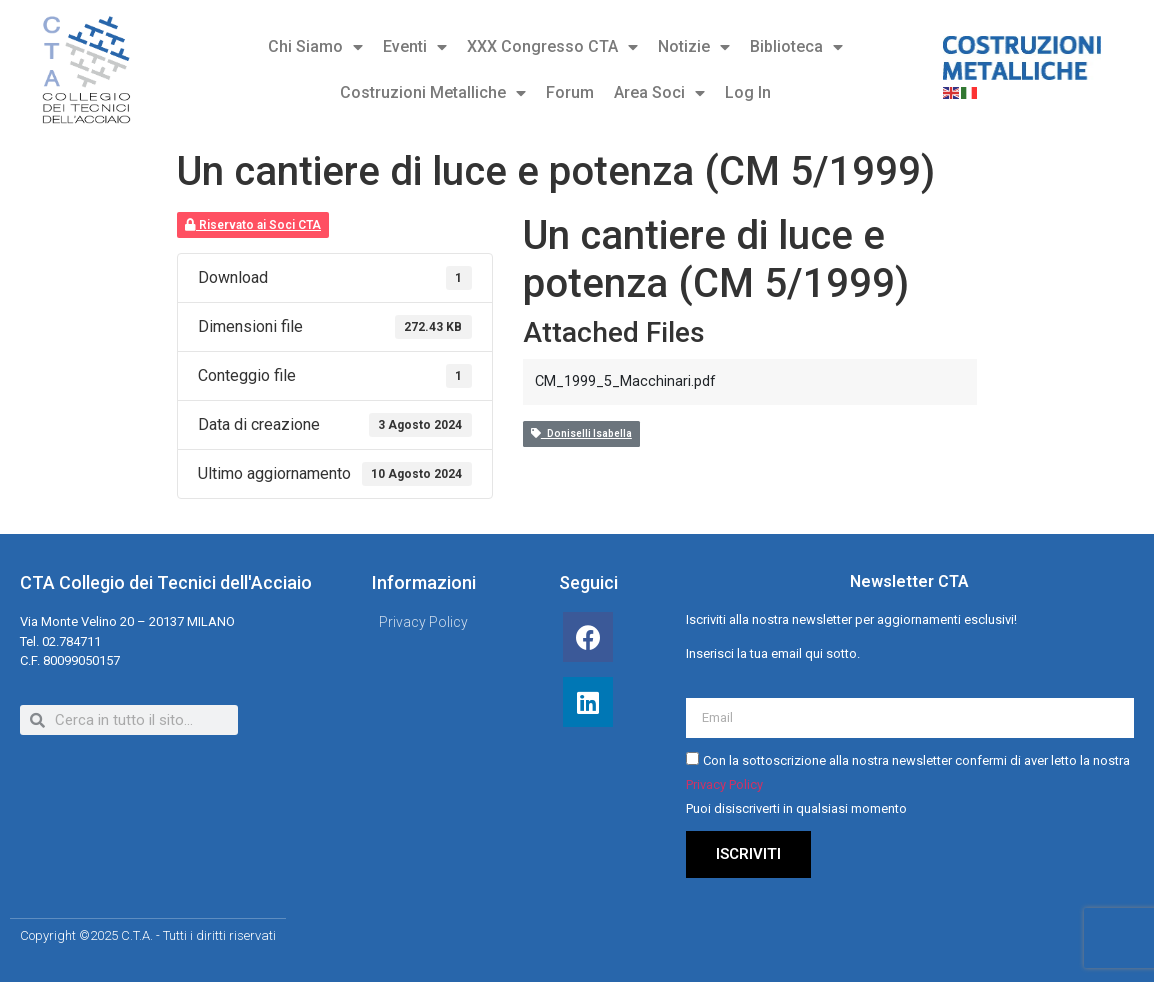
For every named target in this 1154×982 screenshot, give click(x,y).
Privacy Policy (724, 785)
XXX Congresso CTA (552, 47)
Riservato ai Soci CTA (253, 225)
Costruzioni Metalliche (433, 93)
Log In (748, 92)
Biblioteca (796, 47)
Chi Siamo (315, 47)
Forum (570, 92)
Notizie (694, 47)
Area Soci (659, 93)
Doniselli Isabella (581, 433)
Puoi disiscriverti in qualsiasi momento (796, 809)
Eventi (415, 47)
